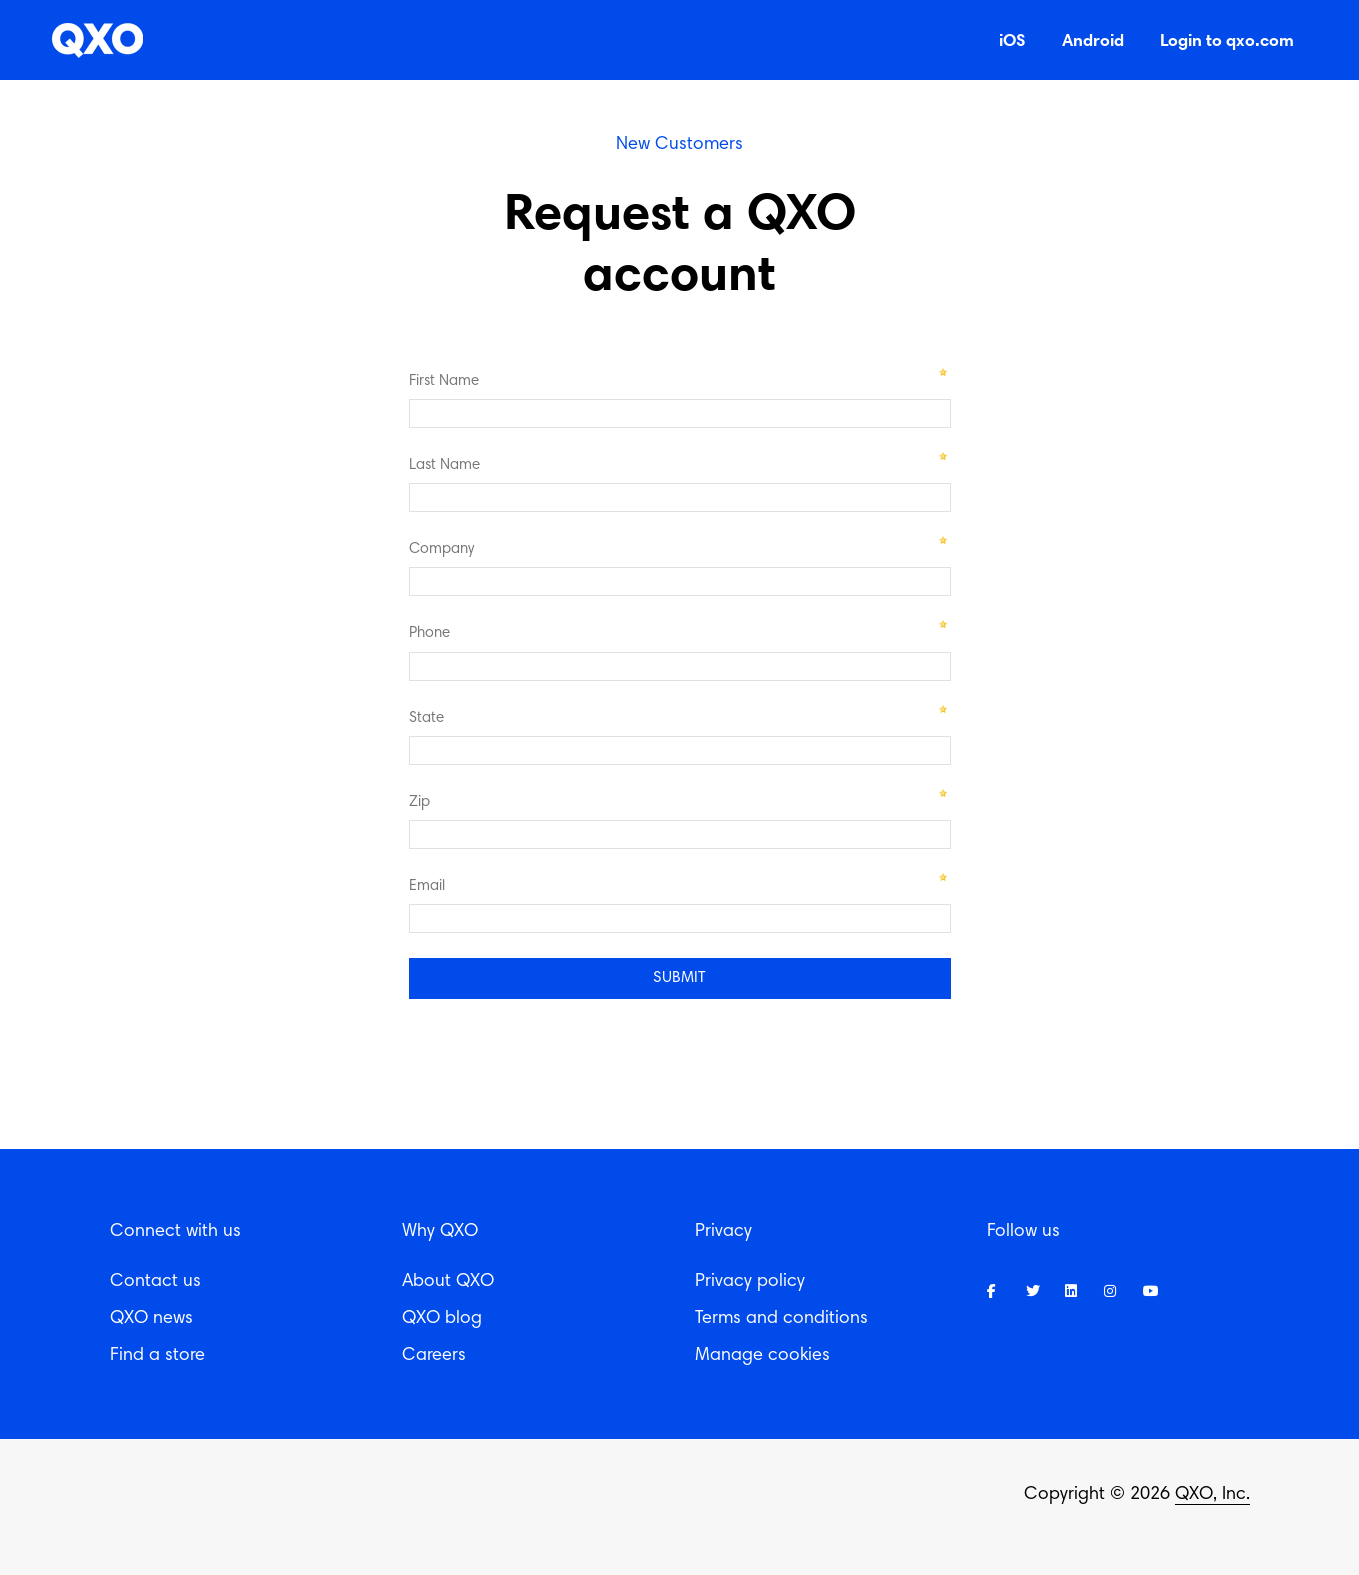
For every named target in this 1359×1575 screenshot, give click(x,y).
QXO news (151, 1319)
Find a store (157, 1356)
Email (427, 886)
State (426, 718)
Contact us (155, 1282)
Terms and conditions (781, 1319)
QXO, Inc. (1212, 1495)
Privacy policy (750, 1282)
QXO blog (442, 1319)
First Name (444, 381)
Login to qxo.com (1227, 39)
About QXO (448, 1282)
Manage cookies (762, 1356)
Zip (419, 802)
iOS (1012, 39)
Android (1093, 39)
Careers (434, 1356)
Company (441, 549)
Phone (429, 633)
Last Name (444, 465)
